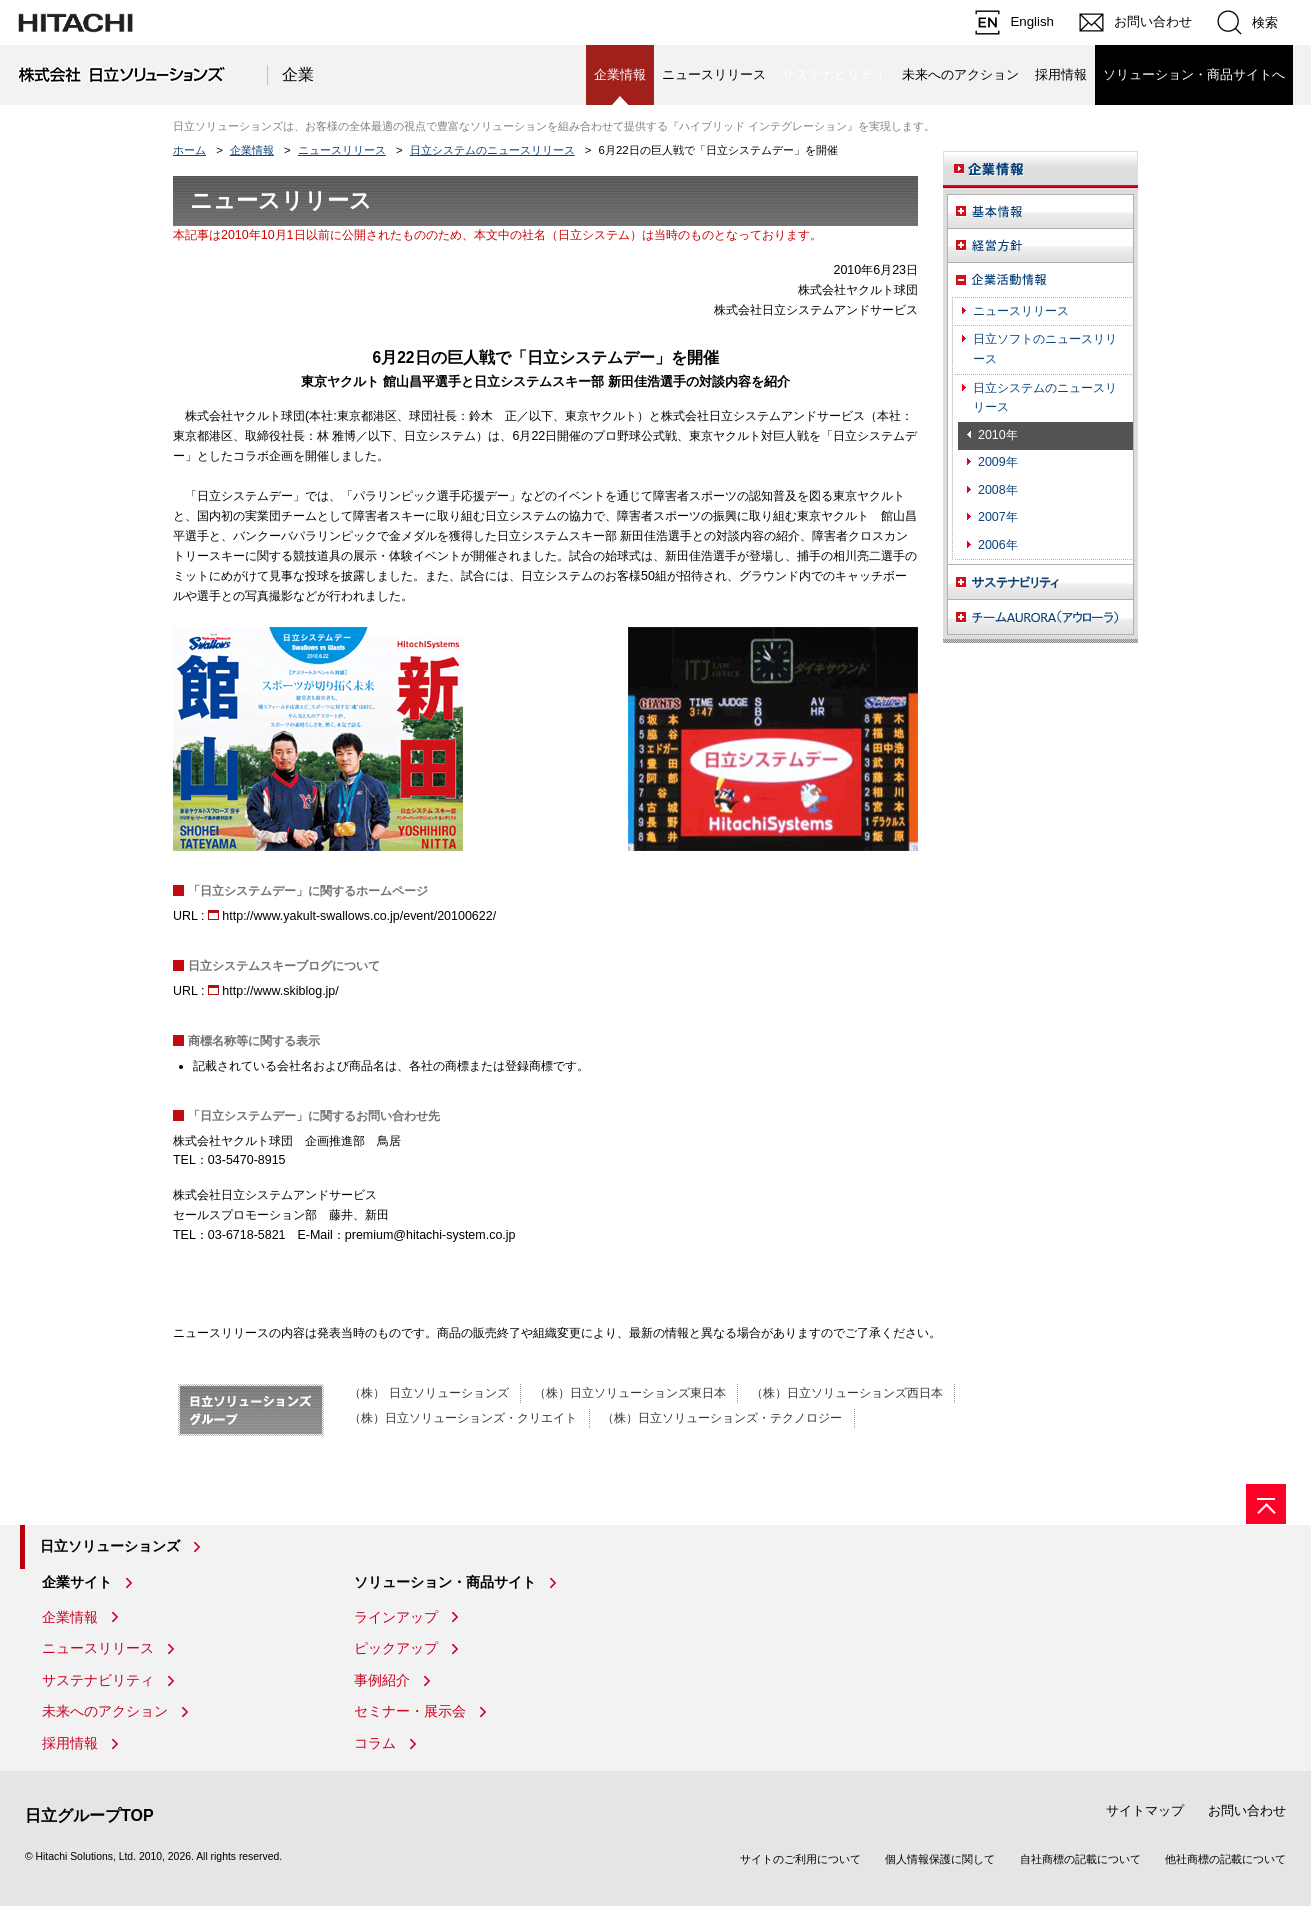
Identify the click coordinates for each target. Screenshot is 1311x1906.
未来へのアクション (960, 74)
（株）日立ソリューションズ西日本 (847, 1393)
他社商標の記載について (1225, 1859)
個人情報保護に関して (940, 1859)
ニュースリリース (714, 74)
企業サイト (77, 1582)
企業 (298, 74)
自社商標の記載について (1080, 1859)
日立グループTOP (89, 1815)
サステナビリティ (98, 1680)
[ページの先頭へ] (1266, 1504)
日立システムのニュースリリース (492, 150)
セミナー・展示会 (410, 1711)
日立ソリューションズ (110, 1546)
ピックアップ (396, 1648)
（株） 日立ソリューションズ (428, 1393)
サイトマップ (1145, 1810)
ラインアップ (396, 1617)
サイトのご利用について (800, 1859)
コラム (375, 1743)
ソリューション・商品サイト (445, 1582)
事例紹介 (382, 1680)
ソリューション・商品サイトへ (1194, 74)
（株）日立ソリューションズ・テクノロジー (722, 1418)
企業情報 (252, 150)
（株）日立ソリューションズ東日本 (630, 1393)
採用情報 (1061, 74)
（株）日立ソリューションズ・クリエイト (463, 1418)
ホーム (189, 150)
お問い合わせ (1247, 1810)
